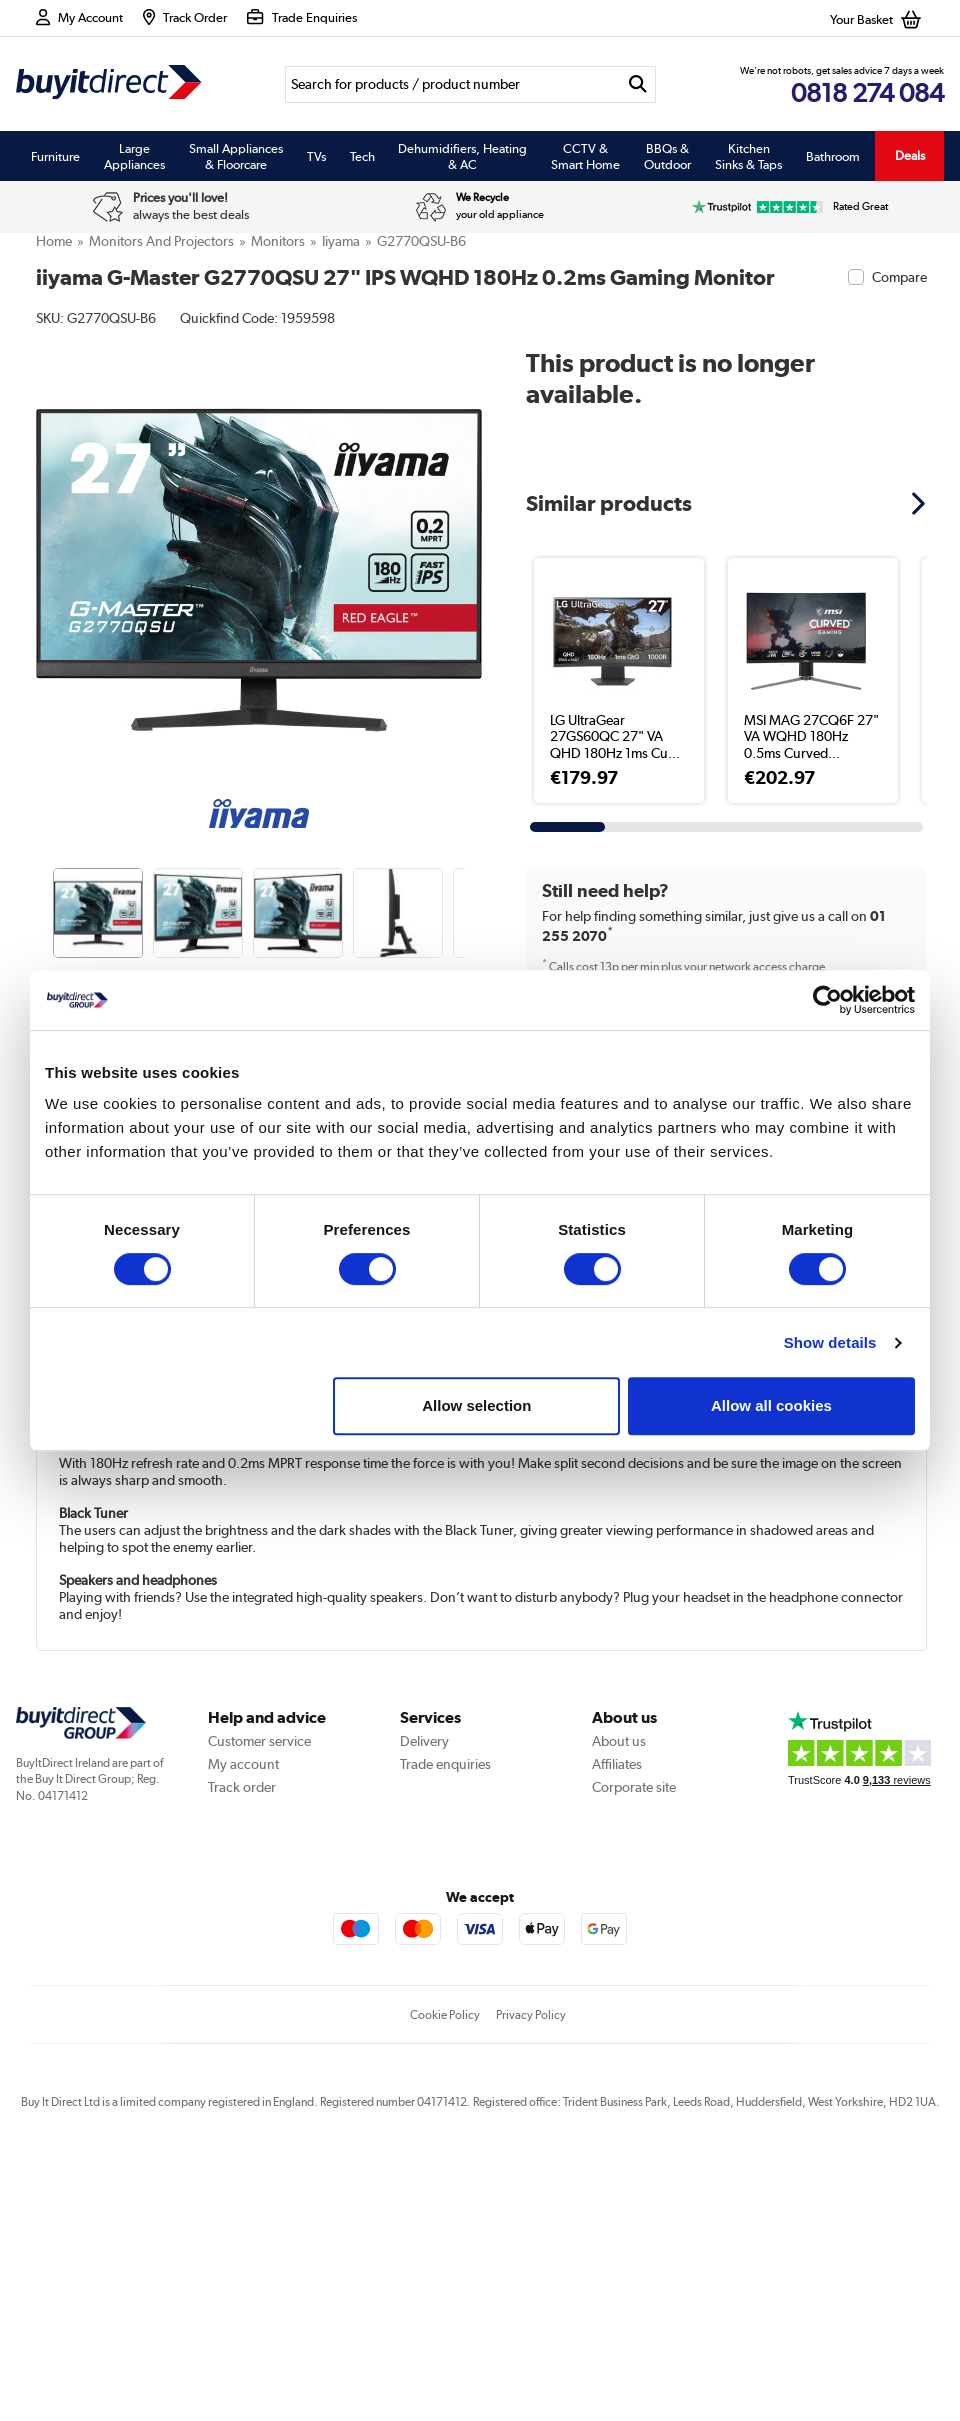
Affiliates (617, 2033)
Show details (830, 1342)
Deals (910, 155)
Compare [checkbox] (899, 277)
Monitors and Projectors (161, 241)
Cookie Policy (445, 2284)
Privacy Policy (531, 2284)
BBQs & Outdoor (667, 156)
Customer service (259, 2010)
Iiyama (341, 241)
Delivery (424, 2010)
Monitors (278, 241)
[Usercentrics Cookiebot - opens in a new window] (827, 1000)
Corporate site (634, 2056)
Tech (362, 156)
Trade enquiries (445, 2033)
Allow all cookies (771, 1405)
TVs (316, 156)
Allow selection (476, 1405)
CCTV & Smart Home (585, 156)
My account (243, 2033)
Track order (242, 2056)
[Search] (452, 84)
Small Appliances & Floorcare (236, 156)
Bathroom (833, 156)
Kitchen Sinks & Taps (748, 156)
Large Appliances (134, 156)
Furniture (55, 156)
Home (54, 241)
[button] (921, 503)
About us (619, 2010)
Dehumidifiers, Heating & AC (462, 156)
